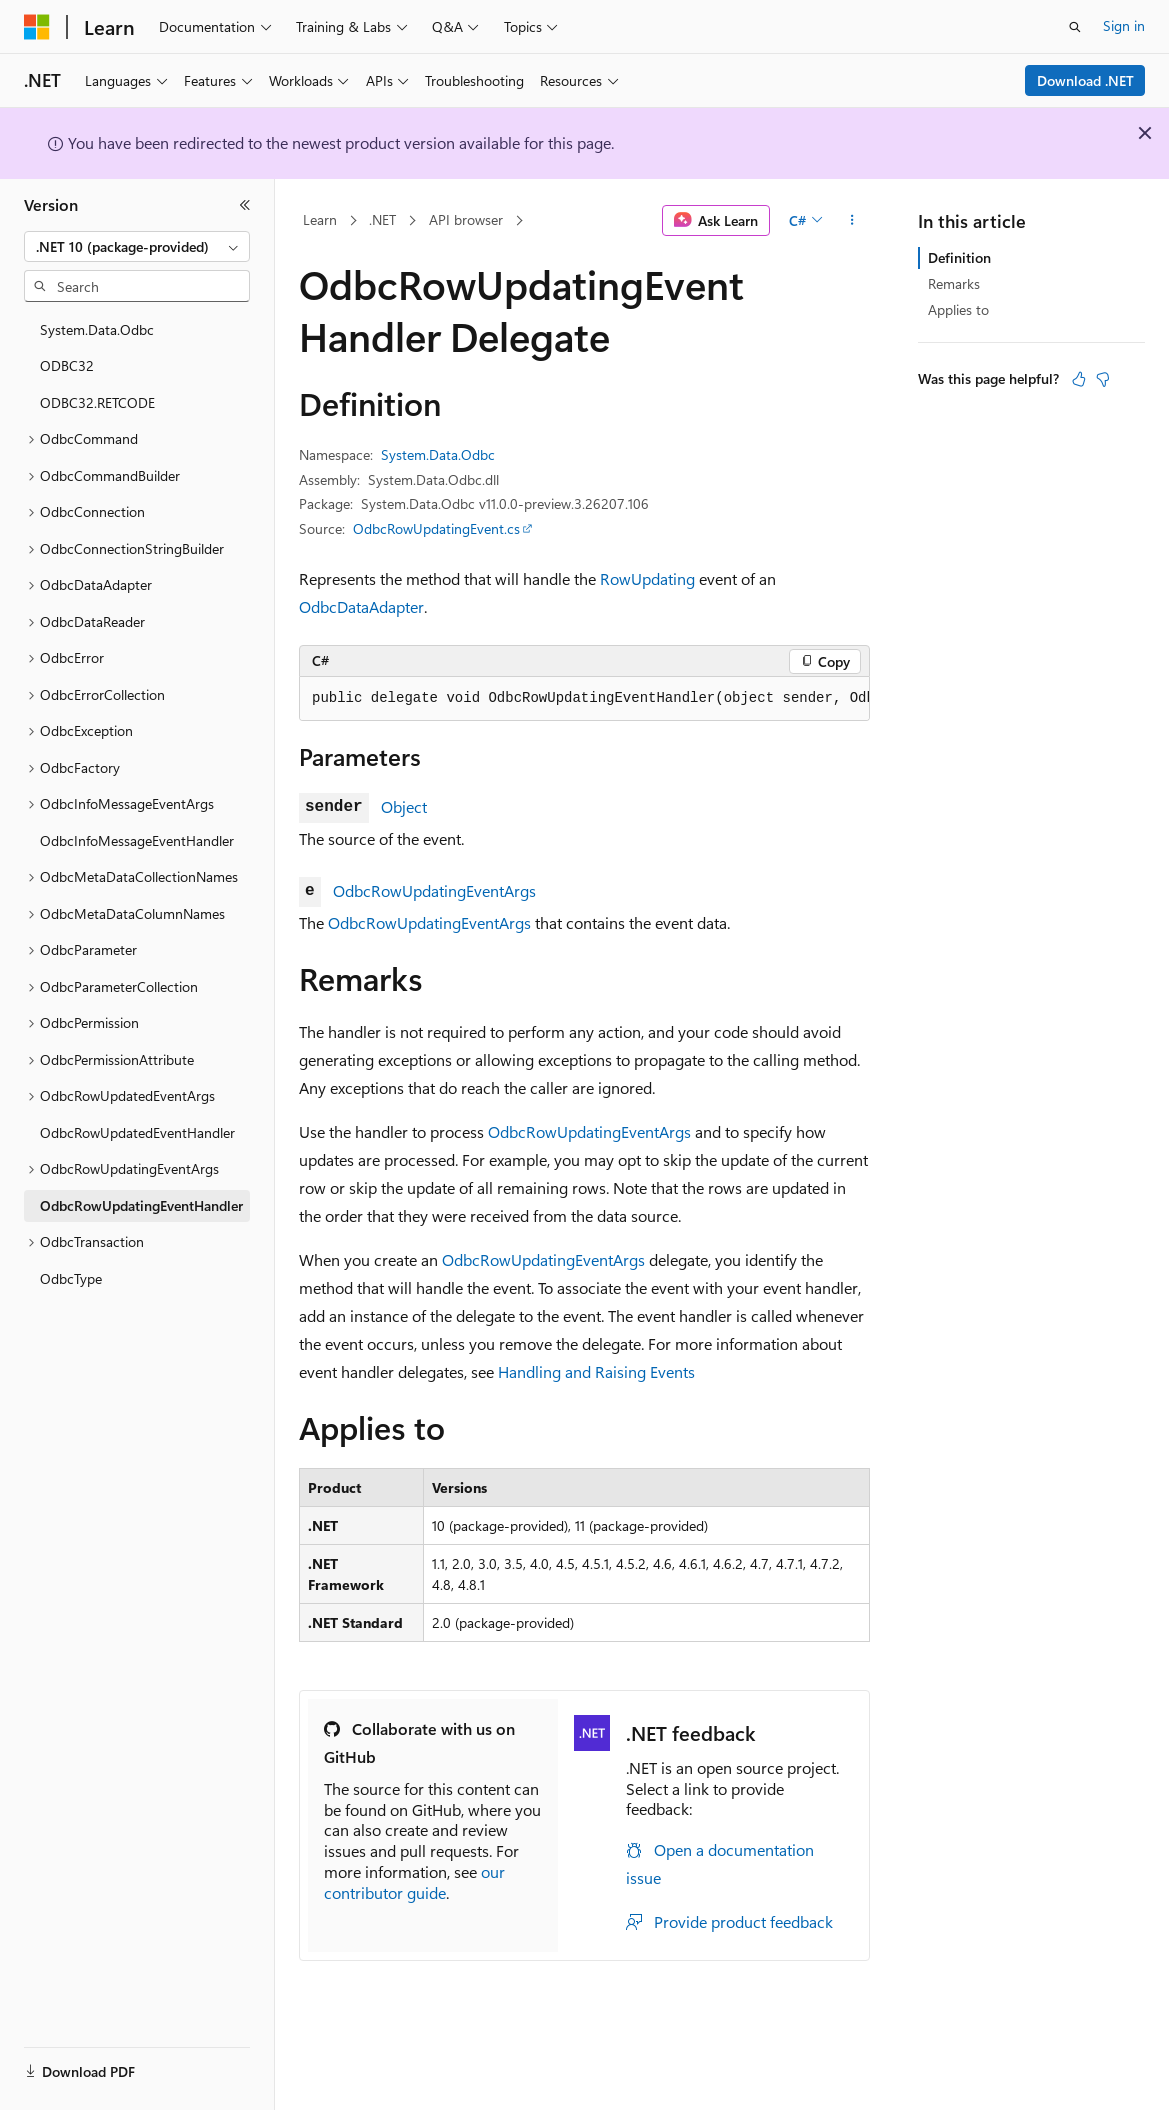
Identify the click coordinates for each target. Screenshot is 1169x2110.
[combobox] (137, 247)
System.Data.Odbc (438, 454)
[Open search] (1075, 27)
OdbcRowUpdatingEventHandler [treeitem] (141, 1205)
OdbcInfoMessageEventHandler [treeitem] (137, 840)
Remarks (954, 283)
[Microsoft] (37, 27)
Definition (959, 257)
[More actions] (852, 221)
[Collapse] (245, 205)
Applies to (958, 309)
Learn (320, 219)
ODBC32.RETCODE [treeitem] (97, 402)
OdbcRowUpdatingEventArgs (434, 890)
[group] (584, 699)
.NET (382, 219)
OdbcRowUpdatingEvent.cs (436, 528)
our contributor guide (414, 1882)
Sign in (1124, 25)
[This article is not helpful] (1103, 379)
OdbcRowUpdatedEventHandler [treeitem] (137, 1132)
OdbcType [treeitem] (71, 1278)
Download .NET (1085, 80)
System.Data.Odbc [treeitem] (97, 329)
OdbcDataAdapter (361, 606)
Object (404, 806)
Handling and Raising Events (596, 1371)
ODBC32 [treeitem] (67, 365)
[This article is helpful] (1079, 379)
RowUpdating (647, 578)
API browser (466, 219)
